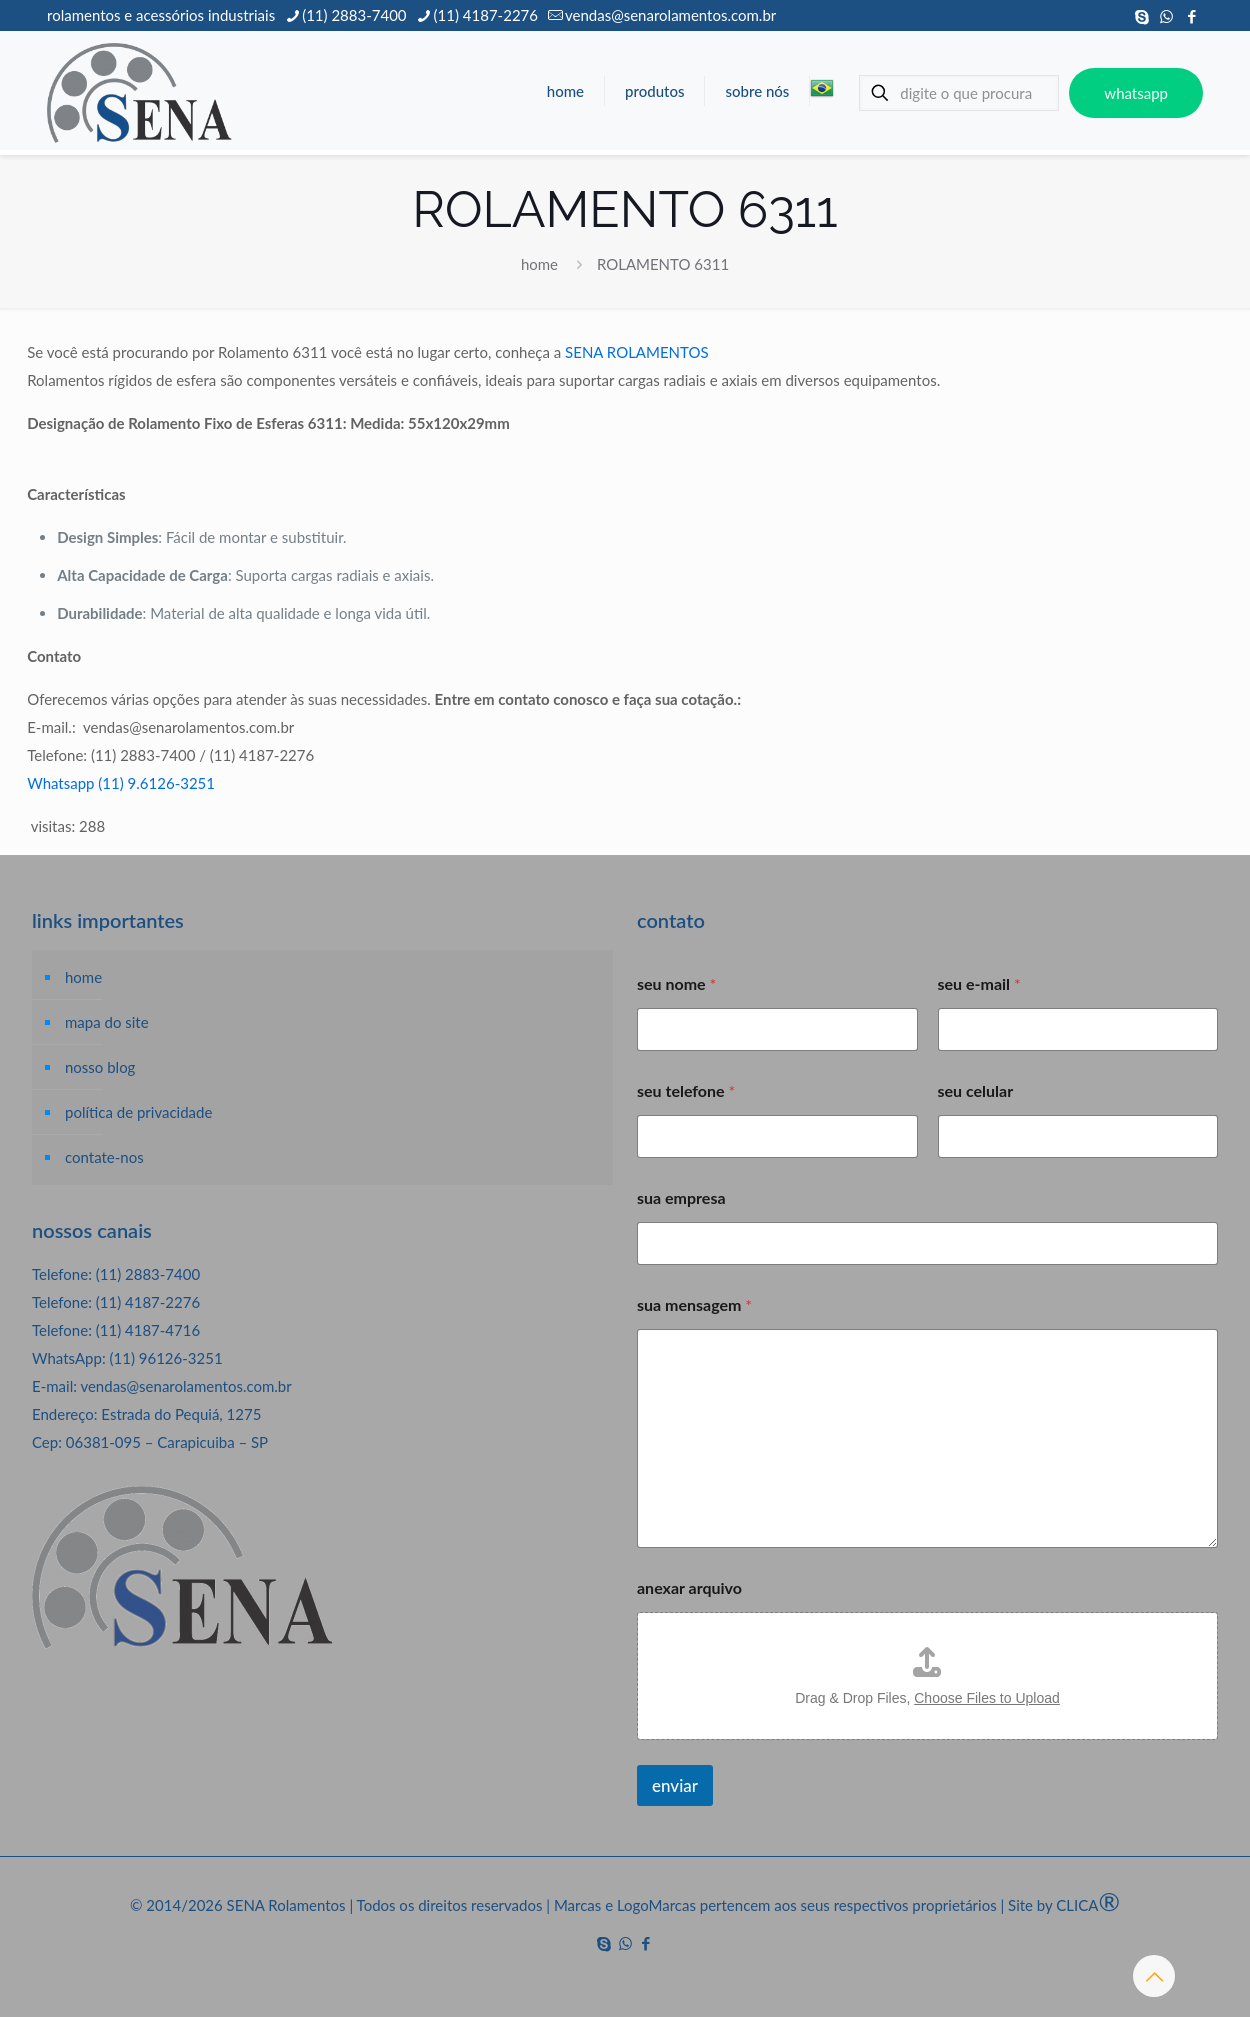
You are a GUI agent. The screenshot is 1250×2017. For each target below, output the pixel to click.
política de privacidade (138, 1112)
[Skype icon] (1141, 16)
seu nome (676, 983)
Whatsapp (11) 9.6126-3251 (121, 783)
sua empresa (681, 1197)
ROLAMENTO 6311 (663, 264)
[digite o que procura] (959, 93)
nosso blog (100, 1067)
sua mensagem (694, 1304)
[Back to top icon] (1154, 1976)
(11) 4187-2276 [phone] (486, 15)
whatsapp (1136, 93)
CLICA (1088, 1905)
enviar (675, 1785)
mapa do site (107, 1022)
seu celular (976, 1090)
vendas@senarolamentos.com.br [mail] (670, 15)
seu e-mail (979, 983)
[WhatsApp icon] (1166, 16)
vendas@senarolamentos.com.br (185, 1386)
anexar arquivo (689, 1587)
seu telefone (686, 1090)
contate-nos (104, 1157)
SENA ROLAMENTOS (636, 352)
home (539, 264)
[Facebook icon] (1191, 16)
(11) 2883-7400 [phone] (354, 15)
